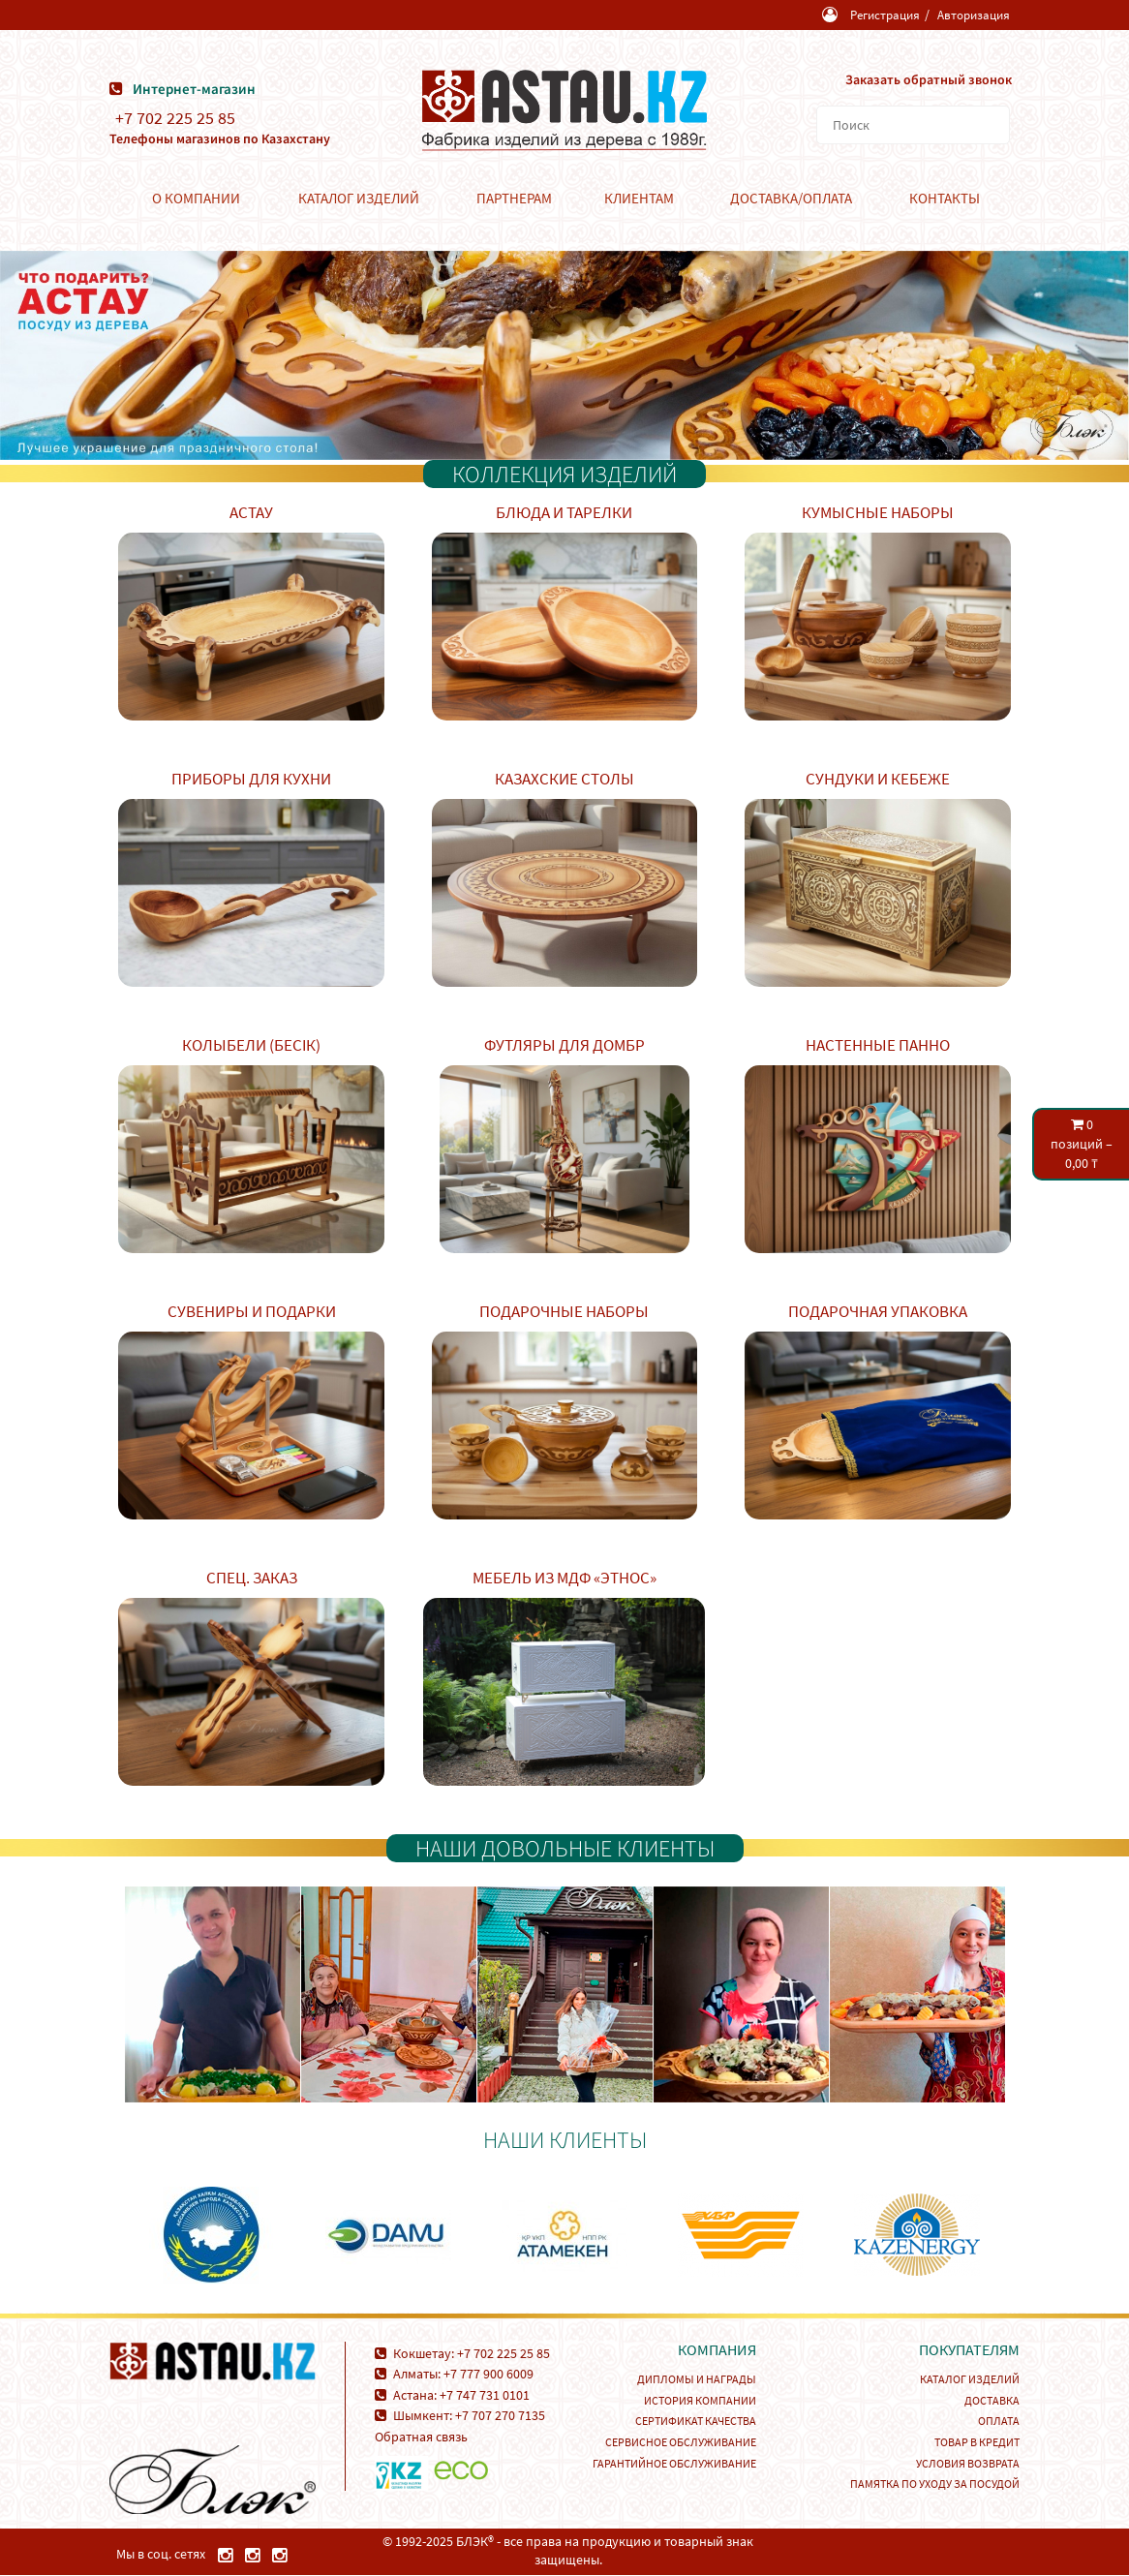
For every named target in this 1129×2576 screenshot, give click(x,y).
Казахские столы (564, 777)
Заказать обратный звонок (926, 78)
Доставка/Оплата (791, 197)
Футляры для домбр (564, 1043)
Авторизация (970, 14)
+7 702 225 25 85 (176, 117)
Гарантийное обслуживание (674, 2462)
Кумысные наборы (878, 511)
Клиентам (639, 197)
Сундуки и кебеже (877, 777)
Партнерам (514, 197)
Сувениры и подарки (252, 1310)
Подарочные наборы (564, 1310)
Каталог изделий (358, 197)
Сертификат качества (695, 2419)
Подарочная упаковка (877, 1310)
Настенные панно (877, 1043)
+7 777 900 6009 (488, 2372)
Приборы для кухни (251, 777)
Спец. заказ (251, 1576)
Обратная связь (421, 2435)
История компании (700, 2399)
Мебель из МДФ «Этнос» (564, 1576)
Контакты (944, 197)
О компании (196, 197)
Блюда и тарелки (564, 511)
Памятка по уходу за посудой (935, 2482)
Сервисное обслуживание (680, 2441)
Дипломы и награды (696, 2378)
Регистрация (876, 14)
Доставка (992, 2399)
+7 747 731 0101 (485, 2394)
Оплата (999, 2419)
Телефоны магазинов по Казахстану (219, 137)
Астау (252, 511)
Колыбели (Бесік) (251, 1043)
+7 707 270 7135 (500, 2414)
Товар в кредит (977, 2441)
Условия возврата (968, 2462)
